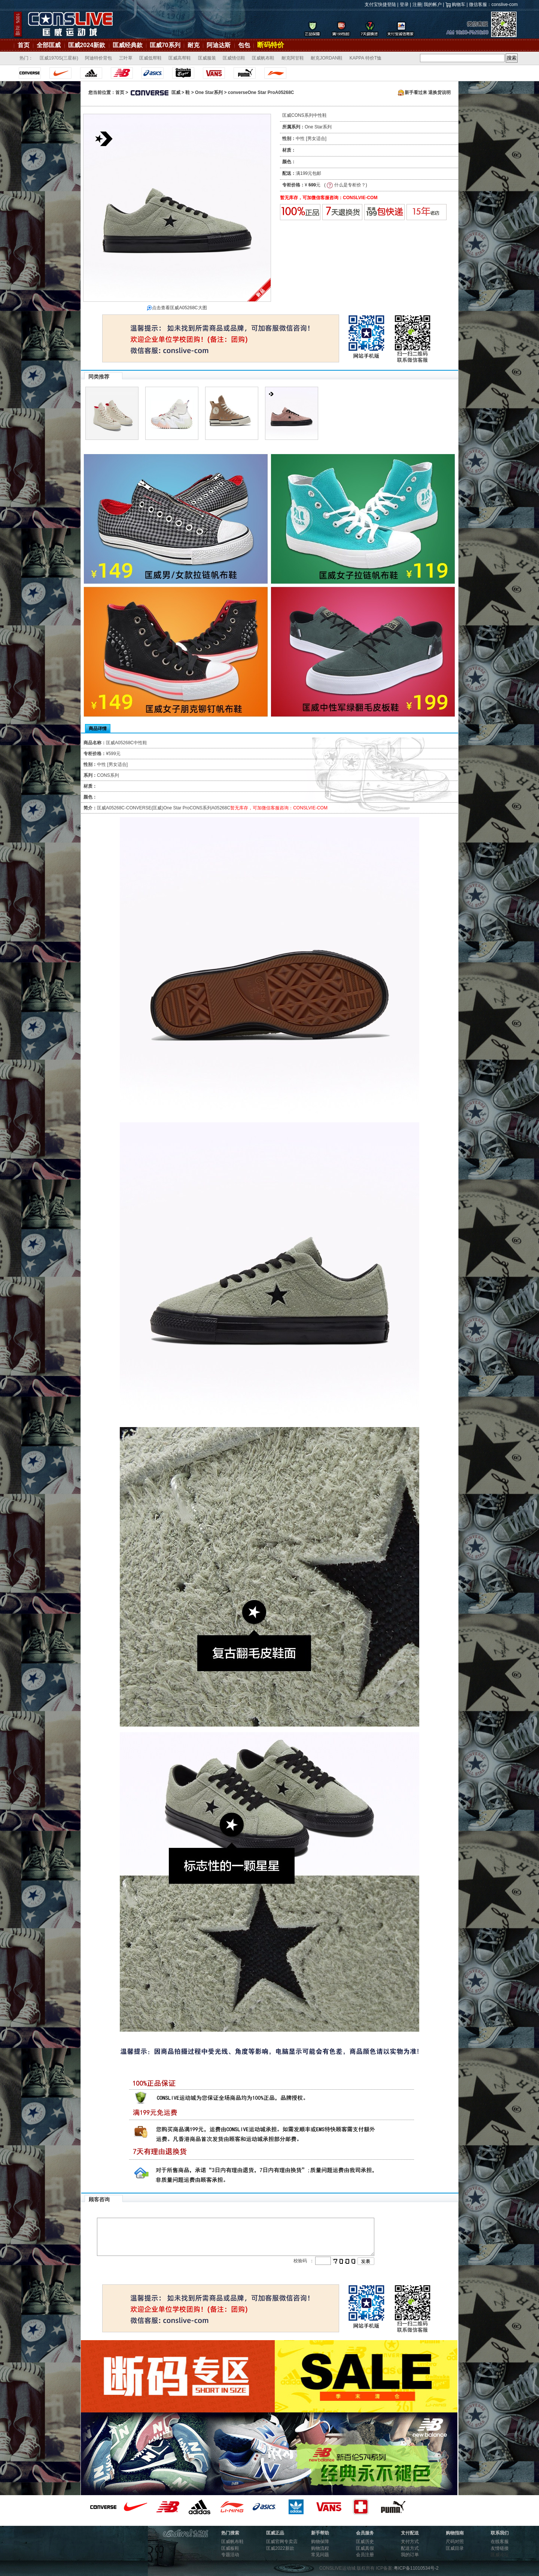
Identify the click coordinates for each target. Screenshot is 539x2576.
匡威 (155, 92)
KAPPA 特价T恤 (365, 58)
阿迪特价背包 (98, 58)
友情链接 (500, 2548)
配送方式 (410, 2548)
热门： (26, 58)
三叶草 (126, 58)
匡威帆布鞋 (263, 58)
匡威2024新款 (87, 45)
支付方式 (410, 2541)
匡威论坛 (500, 2554)
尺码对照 (455, 2541)
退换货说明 (439, 92)
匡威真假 (365, 2548)
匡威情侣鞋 (234, 58)
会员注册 (365, 2554)
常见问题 (320, 2554)
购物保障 (320, 2541)
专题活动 (230, 2554)
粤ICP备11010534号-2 (416, 2568)
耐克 (194, 45)
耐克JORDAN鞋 (326, 58)
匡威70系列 (165, 45)
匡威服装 (207, 58)
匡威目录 (455, 2548)
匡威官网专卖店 (282, 2541)
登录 (404, 4)
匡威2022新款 (280, 2548)
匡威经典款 (128, 45)
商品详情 (98, 728)
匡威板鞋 (230, 2548)
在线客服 (500, 2541)
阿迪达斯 (219, 45)
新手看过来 (412, 92)
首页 (24, 45)
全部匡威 (49, 45)
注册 (416, 4)
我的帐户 (433, 4)
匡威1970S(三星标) (59, 58)
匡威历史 (365, 2541)
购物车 (458, 4)
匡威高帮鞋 (179, 58)
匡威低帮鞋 (150, 58)
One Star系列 (209, 92)
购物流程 (320, 2548)
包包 (244, 45)
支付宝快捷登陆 (380, 4)
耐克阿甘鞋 (292, 58)
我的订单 (410, 2554)
